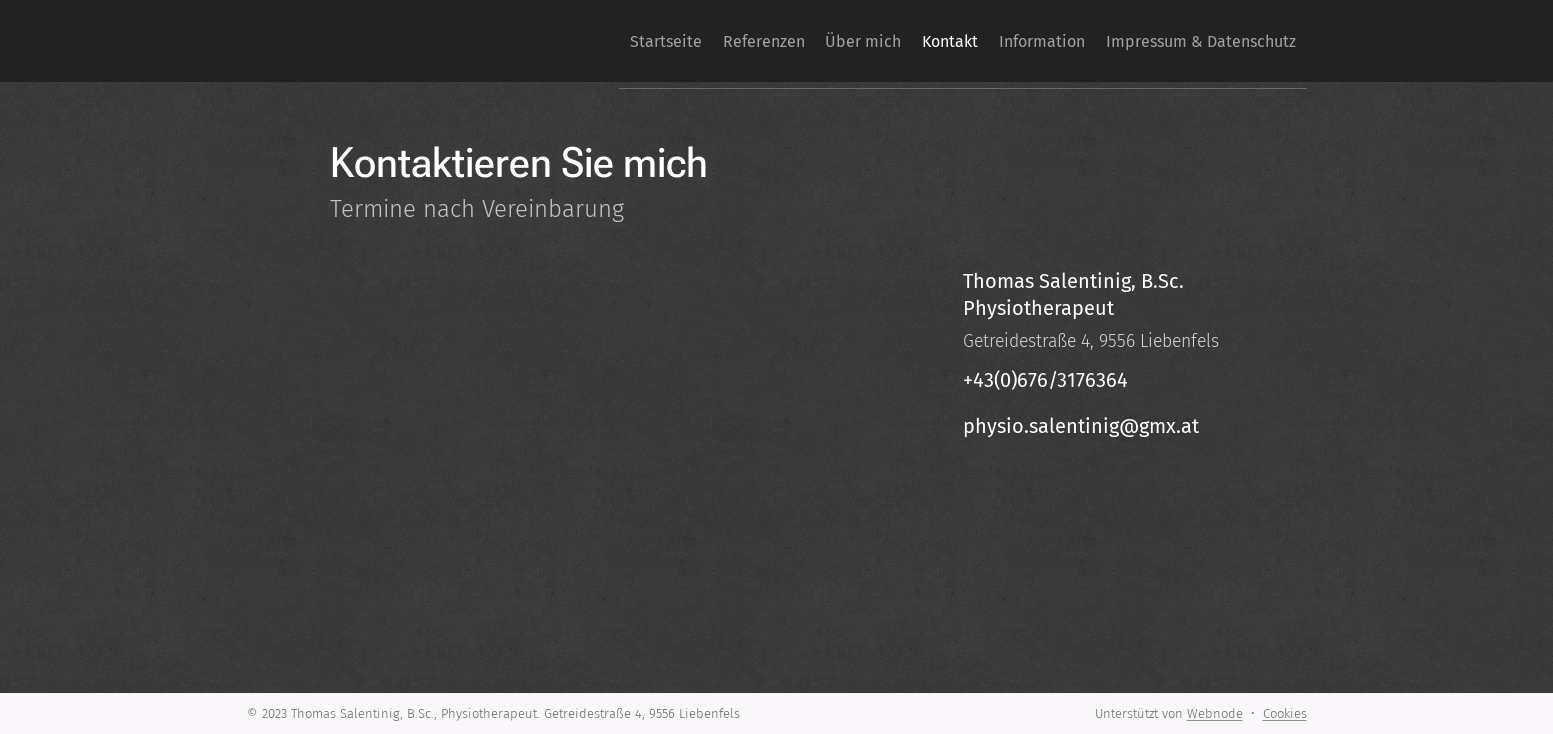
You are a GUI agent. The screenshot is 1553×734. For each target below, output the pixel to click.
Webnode (1215, 713)
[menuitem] (583, 41)
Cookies (1285, 713)
